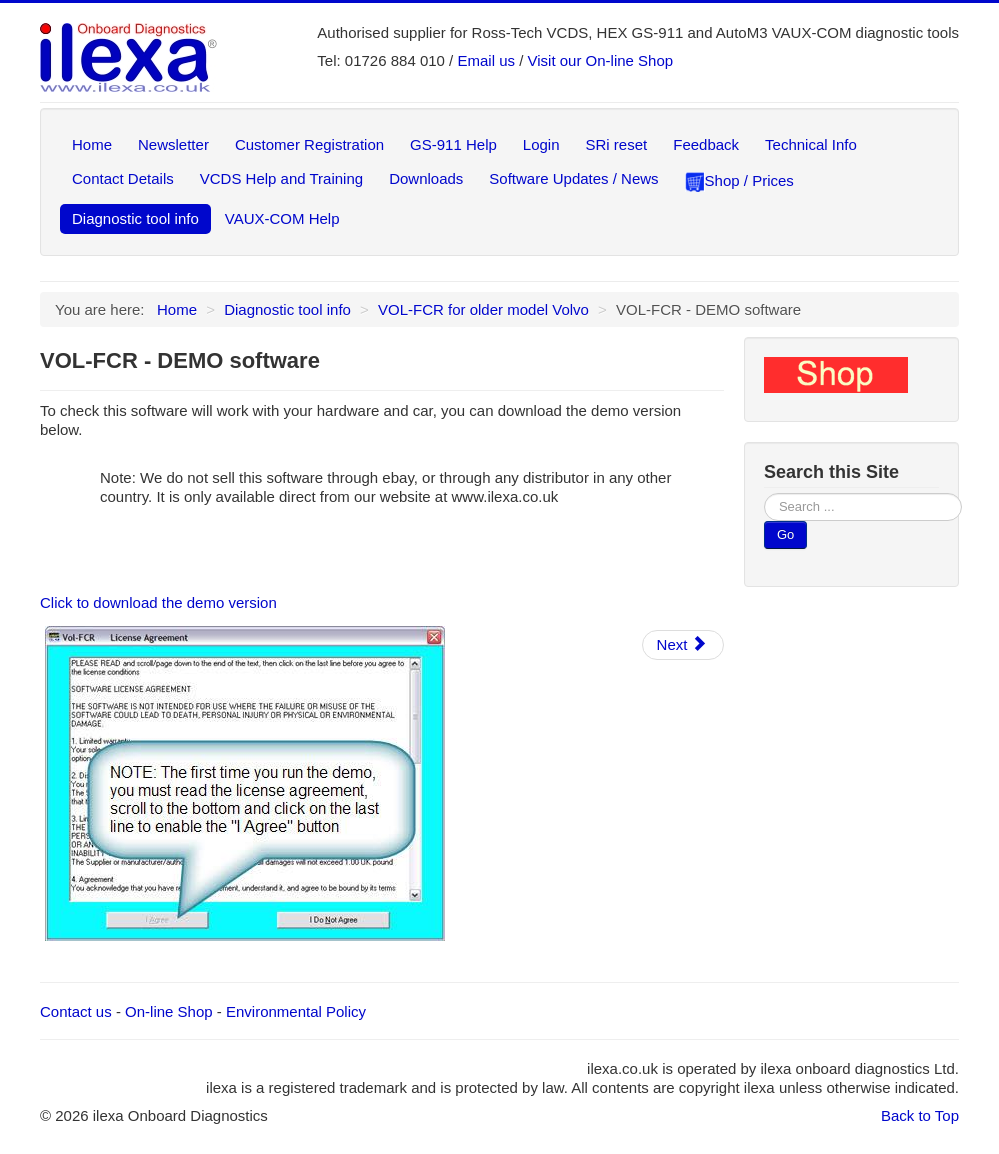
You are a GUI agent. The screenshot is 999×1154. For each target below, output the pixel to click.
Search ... (764, 493)
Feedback (706, 144)
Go (785, 534)
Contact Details (123, 178)
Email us (486, 60)
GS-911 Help (453, 144)
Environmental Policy (296, 1011)
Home (92, 144)
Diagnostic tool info (135, 218)
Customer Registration (309, 144)
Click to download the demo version (158, 602)
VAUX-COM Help (282, 218)
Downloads (426, 178)
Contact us (76, 1011)
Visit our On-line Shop (601, 60)
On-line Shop (169, 1011)
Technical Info (811, 144)
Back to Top (920, 1115)
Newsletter (173, 144)
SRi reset (617, 144)
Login (541, 144)
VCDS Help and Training (281, 178)
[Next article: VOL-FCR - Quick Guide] (683, 645)
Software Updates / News (573, 178)
